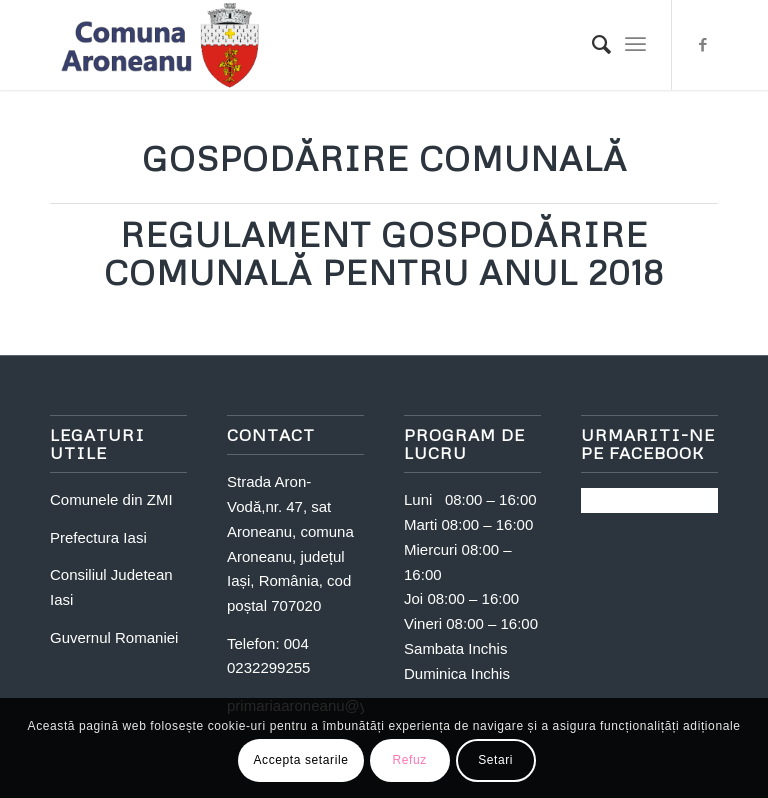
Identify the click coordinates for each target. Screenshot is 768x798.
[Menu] (635, 45)
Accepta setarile (301, 760)
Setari (495, 760)
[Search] (591, 45)
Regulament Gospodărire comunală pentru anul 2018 (384, 252)
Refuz (409, 760)
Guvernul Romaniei (114, 637)
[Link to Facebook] (703, 45)
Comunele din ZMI (111, 499)
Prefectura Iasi (98, 537)
